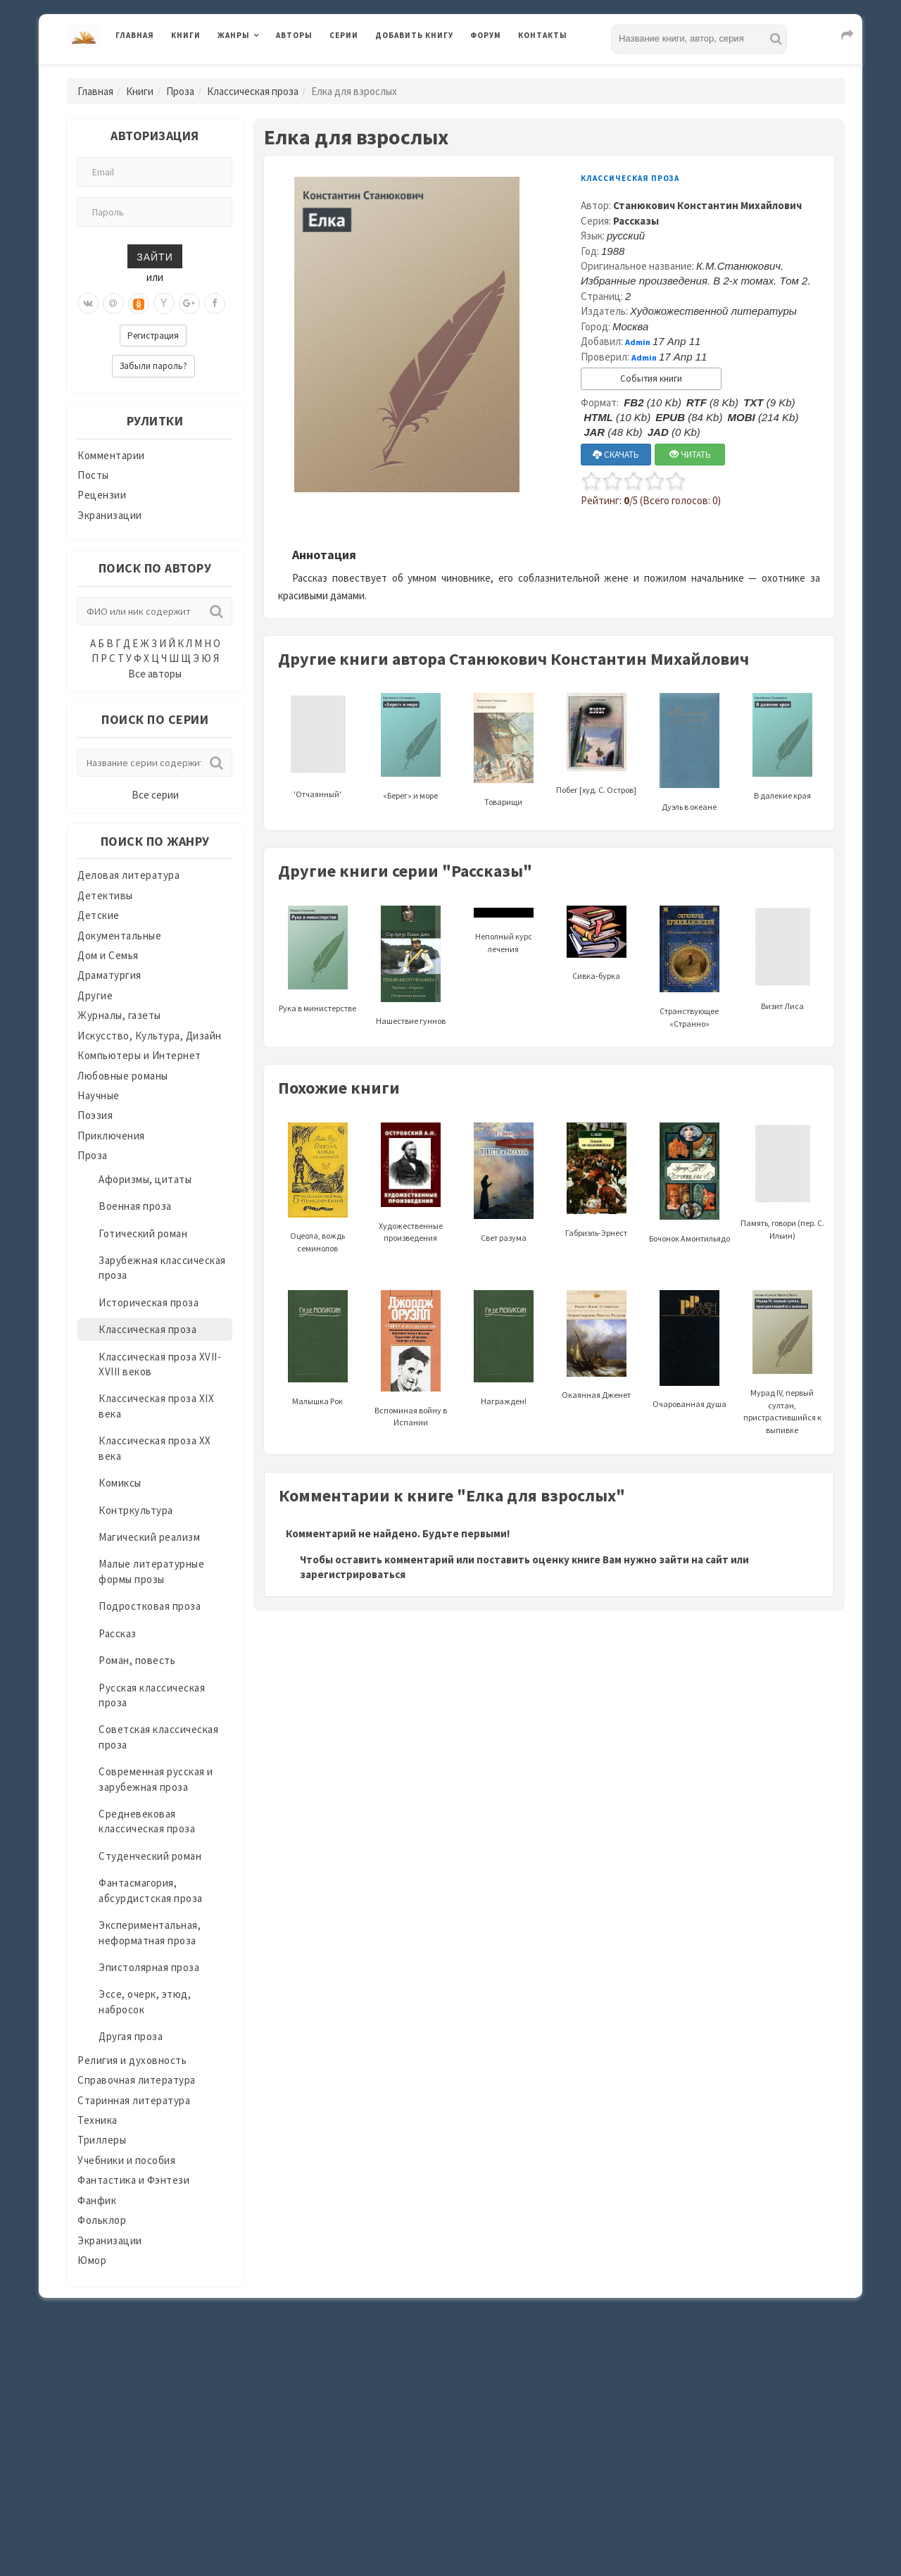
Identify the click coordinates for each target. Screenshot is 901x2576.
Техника (97, 2120)
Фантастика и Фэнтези (133, 2180)
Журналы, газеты (119, 1015)
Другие (95, 995)
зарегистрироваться (352, 1574)
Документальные (119, 935)
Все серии (155, 794)
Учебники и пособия (126, 2160)
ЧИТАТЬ (690, 455)
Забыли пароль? (153, 366)
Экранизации (109, 515)
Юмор (91, 2260)
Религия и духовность (132, 2060)
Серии (343, 35)
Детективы (105, 895)
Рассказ (118, 1633)
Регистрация (153, 336)
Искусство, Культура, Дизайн (149, 1035)
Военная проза (135, 1206)
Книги (186, 35)
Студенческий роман (150, 1856)
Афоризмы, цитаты (145, 1179)
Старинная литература (133, 2100)
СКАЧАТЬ (616, 455)
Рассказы (636, 220)
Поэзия (95, 1115)
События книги (651, 378)
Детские (98, 915)
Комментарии (111, 455)
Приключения (111, 1135)
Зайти (154, 256)
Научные (98, 1095)
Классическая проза (252, 91)
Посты (93, 475)
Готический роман (143, 1233)
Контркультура (136, 1510)
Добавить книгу (414, 35)
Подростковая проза (150, 1606)
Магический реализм (149, 1537)
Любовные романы (122, 1075)
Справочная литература (136, 2080)
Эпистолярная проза (149, 1967)
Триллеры (101, 2139)
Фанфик (96, 2200)
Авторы (294, 35)
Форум (485, 35)
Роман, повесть (137, 1660)
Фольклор (101, 2220)
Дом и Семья (108, 955)
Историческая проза (149, 1302)
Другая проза (131, 2036)
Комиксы (120, 1482)
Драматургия (109, 975)
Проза (180, 91)
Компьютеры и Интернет (139, 1055)
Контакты (542, 35)
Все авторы (155, 673)
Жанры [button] (234, 35)
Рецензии (101, 494)
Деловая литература (128, 875)
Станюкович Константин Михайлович (707, 205)
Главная (134, 35)
